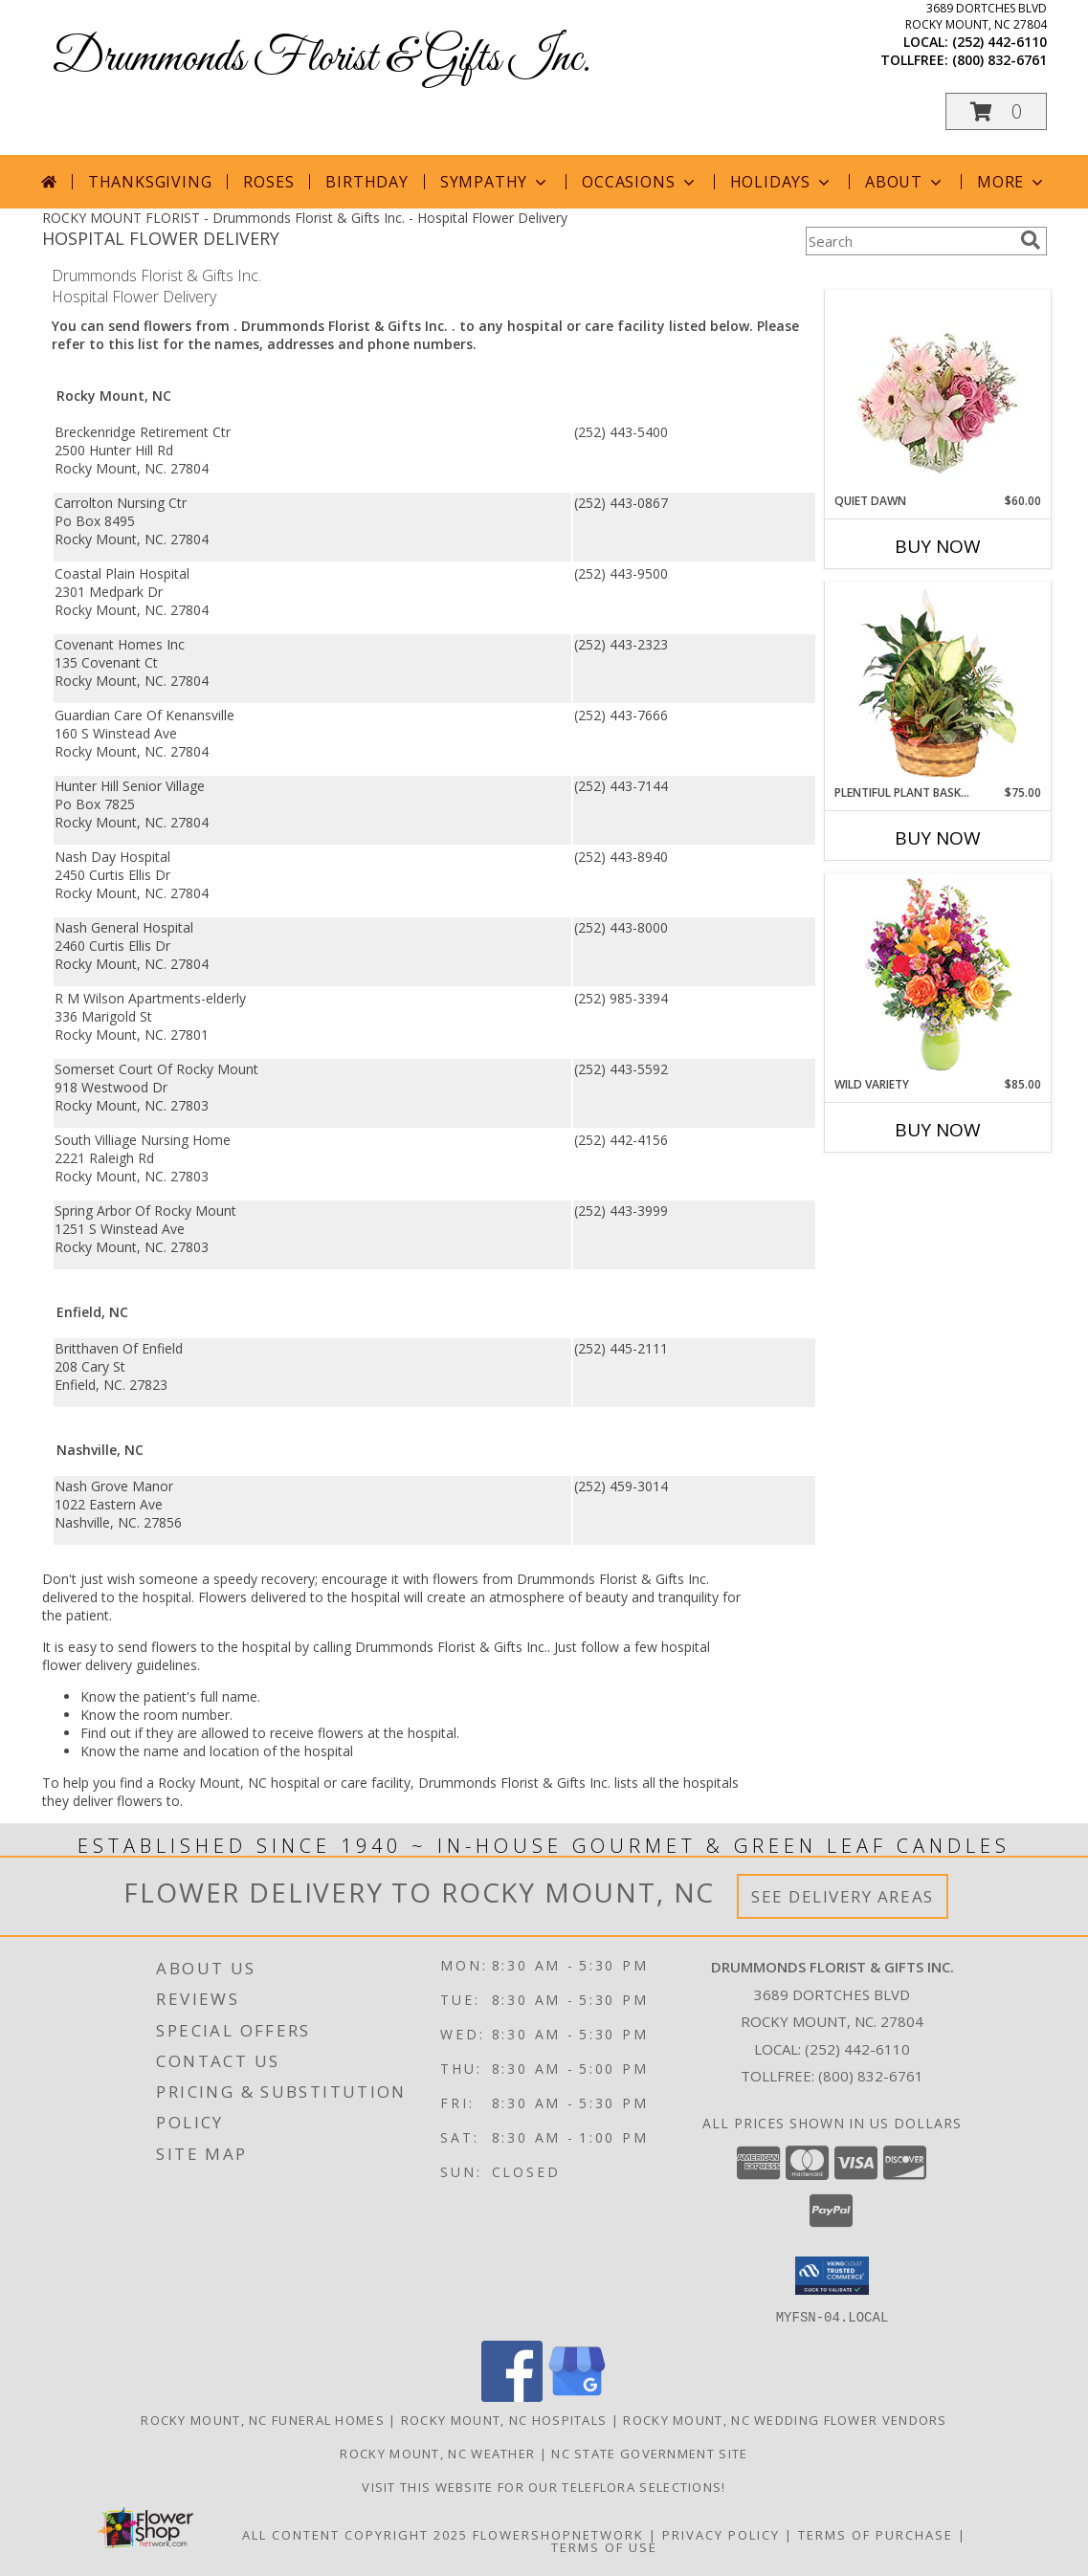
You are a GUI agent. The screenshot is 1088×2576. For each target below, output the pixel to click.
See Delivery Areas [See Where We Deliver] (842, 1896)
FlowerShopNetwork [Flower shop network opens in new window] (558, 2534)
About (905, 181)
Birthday (366, 181)
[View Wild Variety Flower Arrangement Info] (937, 975)
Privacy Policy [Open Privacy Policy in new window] (721, 2534)
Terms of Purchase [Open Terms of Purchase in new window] (875, 2534)
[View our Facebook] (512, 2396)
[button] (996, 111)
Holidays (781, 181)
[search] (1030, 240)
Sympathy (495, 181)
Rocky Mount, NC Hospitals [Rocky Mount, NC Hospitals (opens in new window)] (504, 2419)
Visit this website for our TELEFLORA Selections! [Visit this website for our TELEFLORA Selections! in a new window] (543, 2486)
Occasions (640, 181)
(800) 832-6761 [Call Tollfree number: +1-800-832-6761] (870, 2075)
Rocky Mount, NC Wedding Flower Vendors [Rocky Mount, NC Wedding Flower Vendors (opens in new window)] (784, 2419)
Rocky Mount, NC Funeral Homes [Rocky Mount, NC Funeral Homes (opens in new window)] (263, 2419)
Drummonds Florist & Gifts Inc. (321, 59)
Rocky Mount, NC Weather (437, 2452)
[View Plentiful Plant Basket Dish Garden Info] (937, 684)
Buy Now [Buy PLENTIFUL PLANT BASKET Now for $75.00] (938, 838)
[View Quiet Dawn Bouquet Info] (937, 392)
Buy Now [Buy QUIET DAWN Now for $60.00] (938, 546)
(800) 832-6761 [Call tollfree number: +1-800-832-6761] (999, 60)
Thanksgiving (150, 181)
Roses (268, 181)
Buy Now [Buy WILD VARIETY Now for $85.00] (938, 1129)
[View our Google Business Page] (577, 2396)
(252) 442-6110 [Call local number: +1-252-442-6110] (999, 42)
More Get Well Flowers (909, 276)
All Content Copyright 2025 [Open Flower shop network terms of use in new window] (355, 2534)
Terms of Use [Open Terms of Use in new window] (604, 2546)
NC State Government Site (649, 2452)
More (1012, 181)
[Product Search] (909, 241)
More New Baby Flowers (910, 1183)
